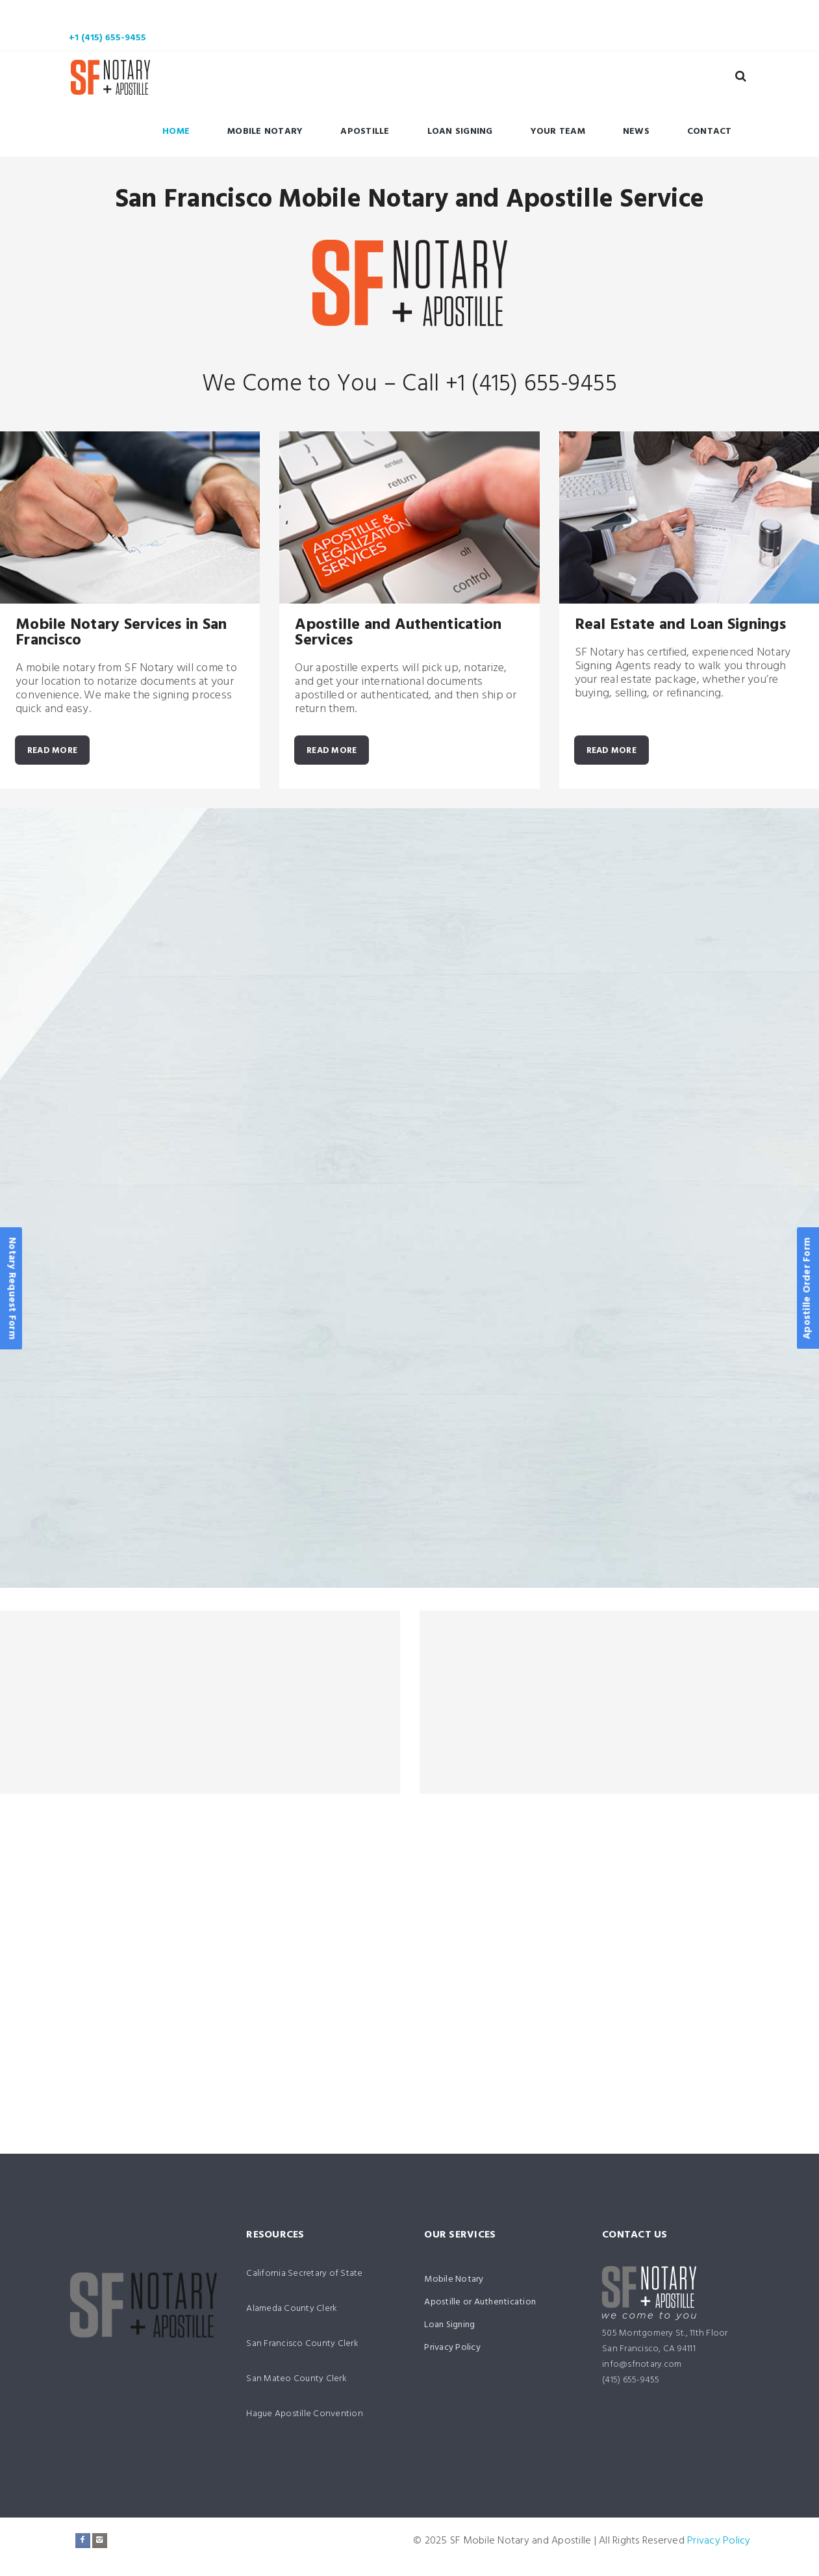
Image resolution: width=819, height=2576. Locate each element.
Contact (716, 12)
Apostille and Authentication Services (398, 633)
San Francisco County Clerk (302, 2343)
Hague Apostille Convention (304, 2413)
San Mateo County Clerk (296, 2378)
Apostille (349, 12)
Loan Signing (447, 12)
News (636, 12)
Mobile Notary (246, 12)
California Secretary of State (304, 2273)
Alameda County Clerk (291, 2308)
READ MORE (52, 751)
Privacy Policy (452, 2347)
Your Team (549, 12)
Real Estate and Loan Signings (680, 625)
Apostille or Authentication (480, 2302)
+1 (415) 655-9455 (107, 38)
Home (160, 12)
